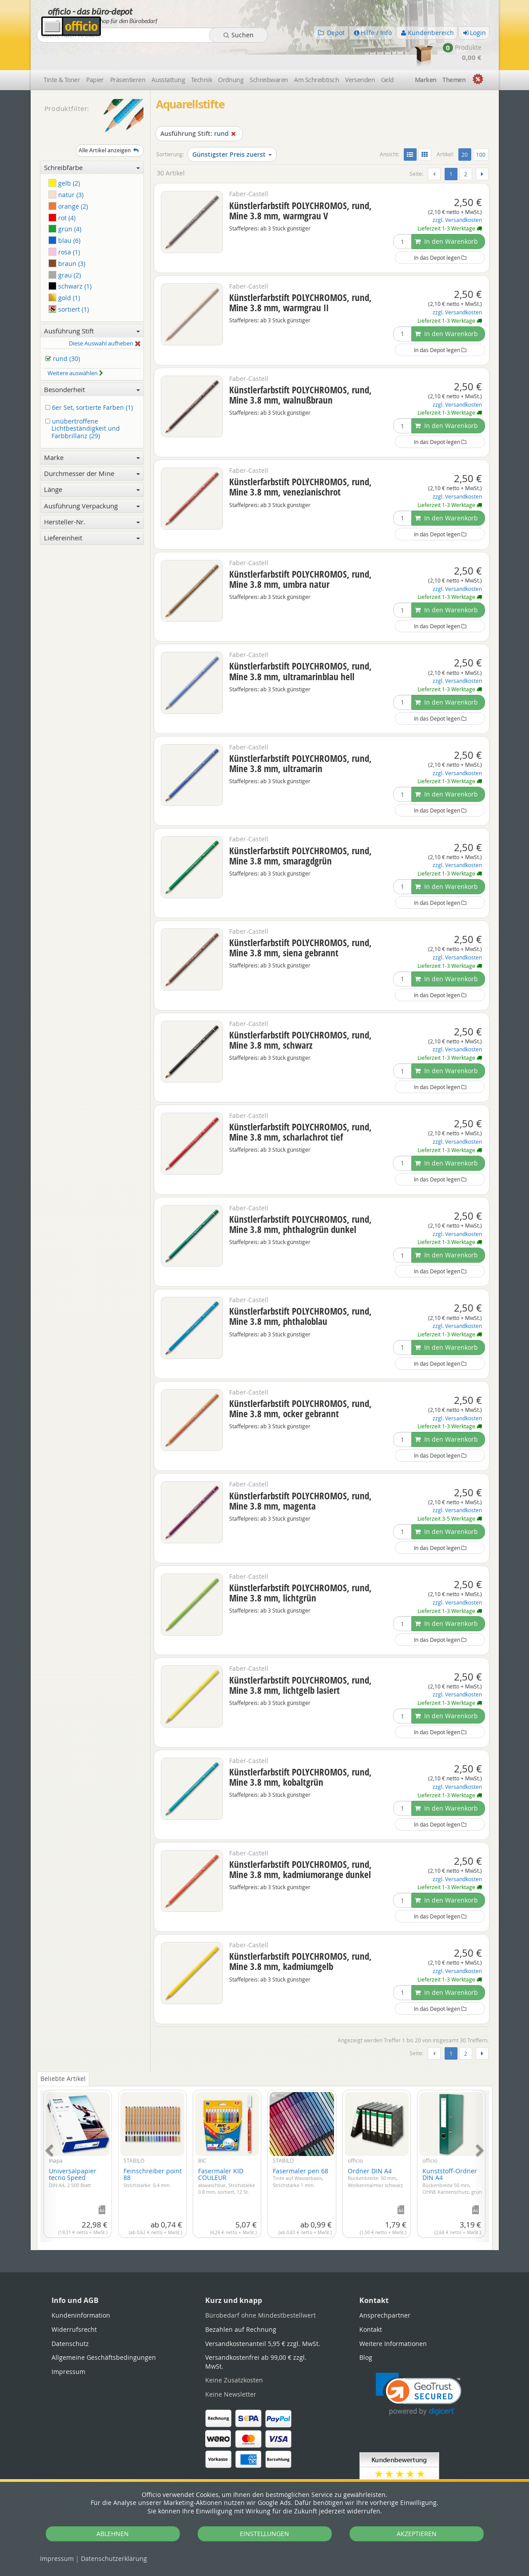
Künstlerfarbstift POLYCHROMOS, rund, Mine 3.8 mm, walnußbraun (300, 369)
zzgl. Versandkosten (457, 194)
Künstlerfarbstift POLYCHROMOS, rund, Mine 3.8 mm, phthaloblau (300, 1291)
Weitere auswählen (75, 348)
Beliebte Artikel (63, 2053)
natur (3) (66, 169)
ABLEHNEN (112, 2533)
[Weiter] (482, 149)
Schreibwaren (269, 54)
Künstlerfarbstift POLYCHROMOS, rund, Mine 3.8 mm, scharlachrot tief (300, 1106)
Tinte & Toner (62, 54)
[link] (418, 2368)
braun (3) (66, 238)
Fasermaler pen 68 (300, 2152)
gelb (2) (64, 158)
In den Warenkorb (446, 215)
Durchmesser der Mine (92, 448)
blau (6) (64, 215)
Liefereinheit (92, 511)
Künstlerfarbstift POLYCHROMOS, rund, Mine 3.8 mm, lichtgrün (300, 1567)
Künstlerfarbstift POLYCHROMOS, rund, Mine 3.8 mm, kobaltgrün (300, 1751)
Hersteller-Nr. (92, 495)
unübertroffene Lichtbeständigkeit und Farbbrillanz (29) (84, 403)
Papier (95, 54)
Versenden (360, 54)
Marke (92, 431)
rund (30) (64, 333)
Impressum (57, 2558)
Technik (201, 54)
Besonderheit (92, 363)
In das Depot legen (440, 231)
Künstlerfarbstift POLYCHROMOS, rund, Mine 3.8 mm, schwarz (300, 1014)
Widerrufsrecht (74, 2303)
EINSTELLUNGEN (264, 2533)
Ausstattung (168, 54)
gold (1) (64, 272)
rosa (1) (64, 226)
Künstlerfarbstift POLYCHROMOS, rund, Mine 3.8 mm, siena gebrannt (300, 922)
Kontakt (370, 2303)
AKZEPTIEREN (417, 2533)
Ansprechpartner (384, 2290)
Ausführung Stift (92, 305)
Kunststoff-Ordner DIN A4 (452, 2155)
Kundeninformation (81, 2290)
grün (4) (64, 203)
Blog (365, 2332)
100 (480, 128)
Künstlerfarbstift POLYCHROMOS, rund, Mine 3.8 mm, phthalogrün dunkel (300, 1198)
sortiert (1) (68, 283)
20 (466, 128)
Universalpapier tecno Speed (72, 2152)
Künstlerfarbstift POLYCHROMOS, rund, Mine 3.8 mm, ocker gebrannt (300, 1382)
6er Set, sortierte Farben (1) (90, 382)
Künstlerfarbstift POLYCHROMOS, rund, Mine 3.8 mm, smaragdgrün (300, 830)
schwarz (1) (69, 261)
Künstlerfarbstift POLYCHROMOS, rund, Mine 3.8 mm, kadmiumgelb (300, 1936)
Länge (92, 464)
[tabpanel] (265, 2135)
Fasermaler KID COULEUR (226, 2155)
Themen (453, 54)
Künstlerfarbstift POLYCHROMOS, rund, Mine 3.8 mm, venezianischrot (300, 461)
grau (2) (64, 249)
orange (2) (68, 180)
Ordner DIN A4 (375, 2152)
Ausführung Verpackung (92, 480)
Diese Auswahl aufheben (105, 317)
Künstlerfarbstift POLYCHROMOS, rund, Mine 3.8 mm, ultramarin (300, 737)
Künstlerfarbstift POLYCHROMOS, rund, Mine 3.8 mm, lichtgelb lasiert (300, 1659)
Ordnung (230, 54)
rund (199, 107)
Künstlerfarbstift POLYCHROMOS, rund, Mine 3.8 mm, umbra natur (300, 553)
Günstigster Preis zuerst (232, 128)
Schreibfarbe (92, 141)
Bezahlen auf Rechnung (240, 2303)
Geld (387, 54)
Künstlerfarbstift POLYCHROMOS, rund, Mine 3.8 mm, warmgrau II (300, 277)
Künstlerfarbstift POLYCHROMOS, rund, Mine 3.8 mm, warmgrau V (300, 185)
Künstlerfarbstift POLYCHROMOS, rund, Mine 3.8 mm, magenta (300, 1475)
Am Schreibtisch (316, 54)
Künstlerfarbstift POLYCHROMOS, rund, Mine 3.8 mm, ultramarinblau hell (300, 645)
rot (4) (62, 192)
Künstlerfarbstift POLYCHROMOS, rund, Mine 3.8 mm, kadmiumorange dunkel (300, 1843)
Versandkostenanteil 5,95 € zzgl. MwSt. (262, 2318)
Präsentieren (127, 54)
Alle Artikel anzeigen (110, 124)
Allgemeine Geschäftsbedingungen (104, 2332)
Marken (426, 54)
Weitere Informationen (393, 2318)
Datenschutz (114, 2558)
